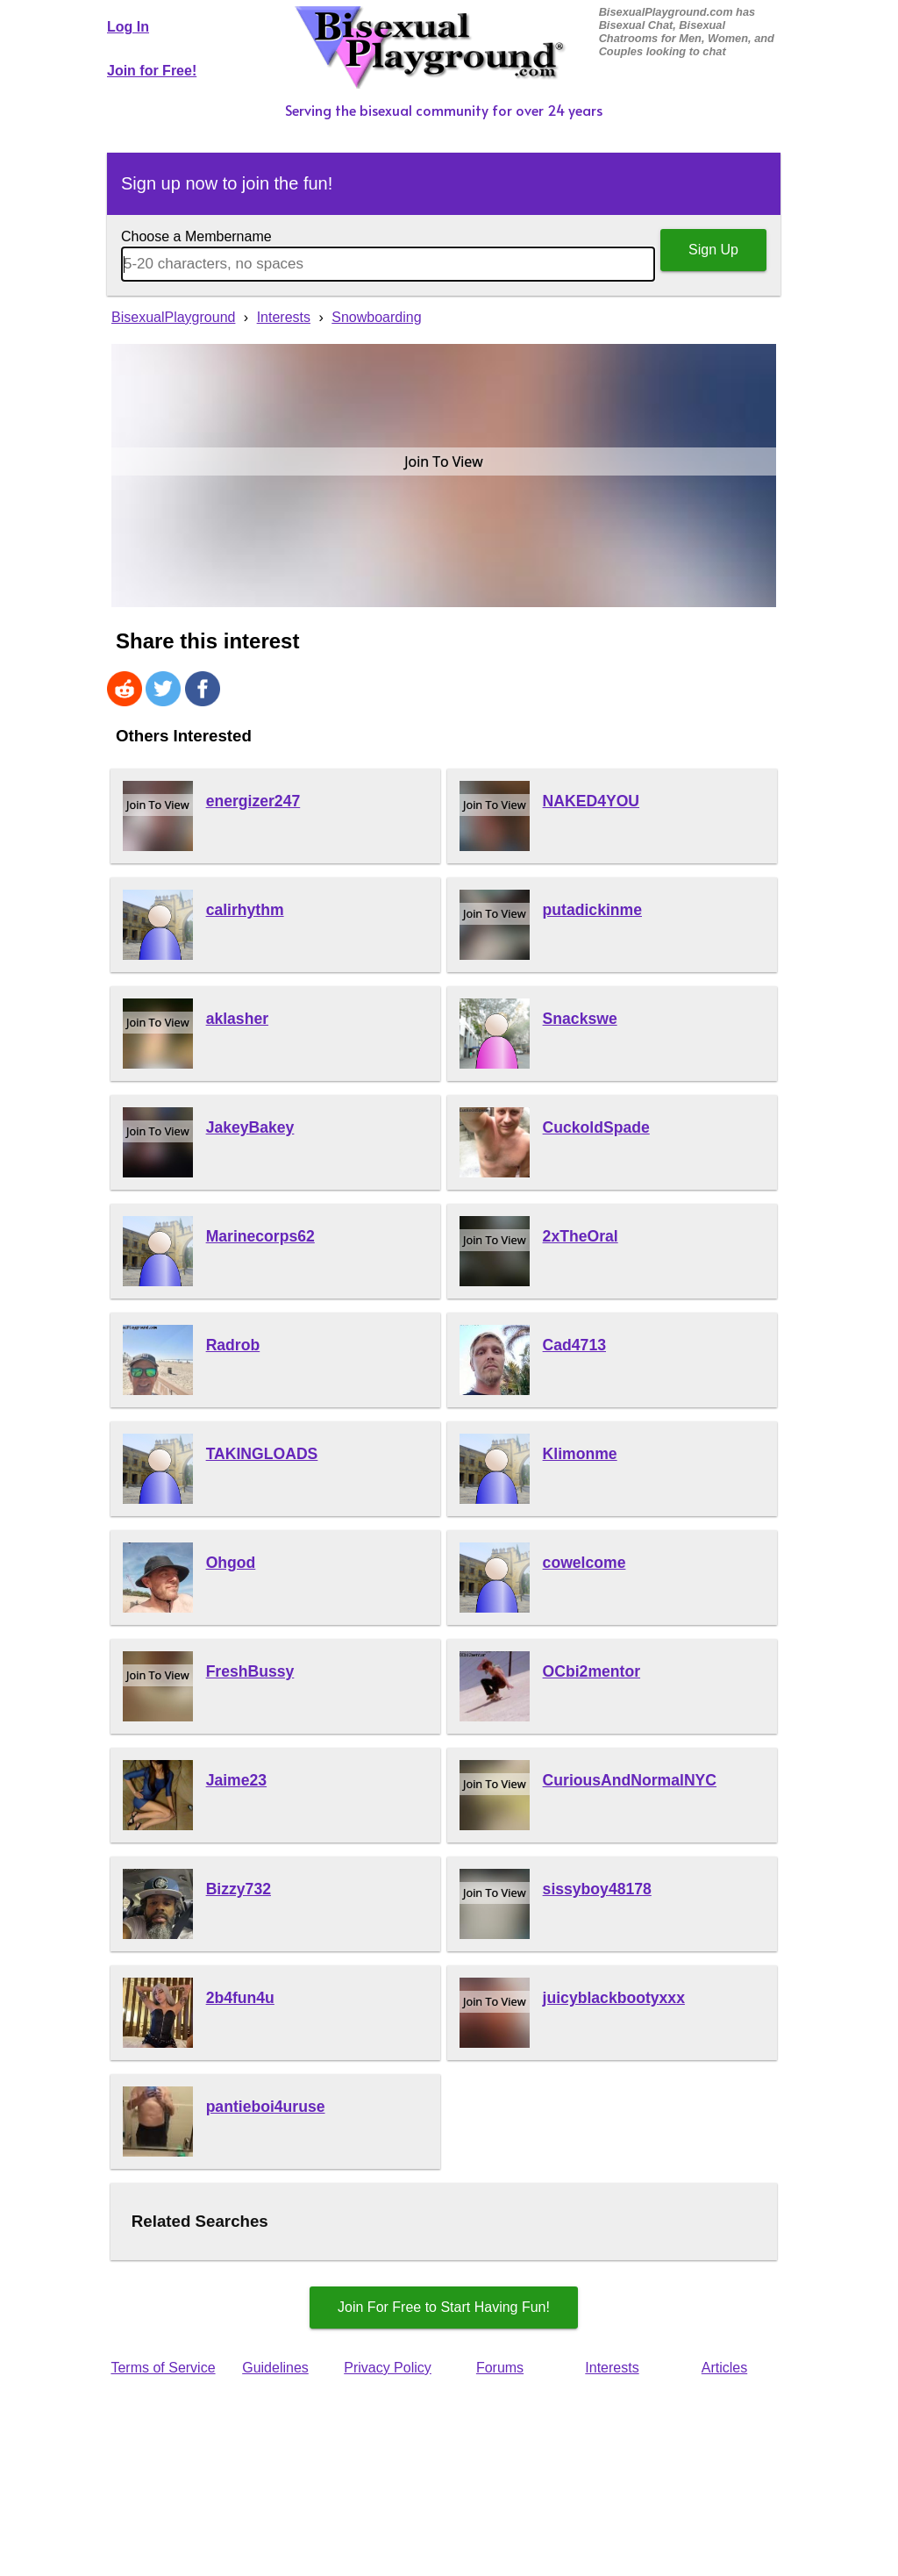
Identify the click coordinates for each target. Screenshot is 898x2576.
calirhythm (245, 910)
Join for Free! (151, 70)
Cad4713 (574, 1345)
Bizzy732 (238, 1889)
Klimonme (580, 1454)
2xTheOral (580, 1236)
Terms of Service (162, 2367)
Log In (128, 26)
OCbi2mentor (591, 1671)
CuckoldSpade (596, 1127)
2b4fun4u (240, 1998)
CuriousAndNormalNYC (629, 1780)
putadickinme (592, 910)
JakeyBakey (250, 1127)
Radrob (233, 1345)
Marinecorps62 (260, 1236)
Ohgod (231, 1562)
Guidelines (275, 2367)
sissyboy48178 (597, 1889)
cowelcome (584, 1562)
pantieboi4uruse (265, 2106)
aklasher (237, 1018)
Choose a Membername (196, 236)
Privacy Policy (387, 2367)
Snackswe (580, 1018)
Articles (724, 2367)
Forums (500, 2367)
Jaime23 (236, 1780)
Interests (611, 2367)
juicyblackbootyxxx (614, 1998)
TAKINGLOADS (262, 1454)
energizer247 (253, 801)
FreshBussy (250, 1671)
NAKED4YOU (591, 801)
